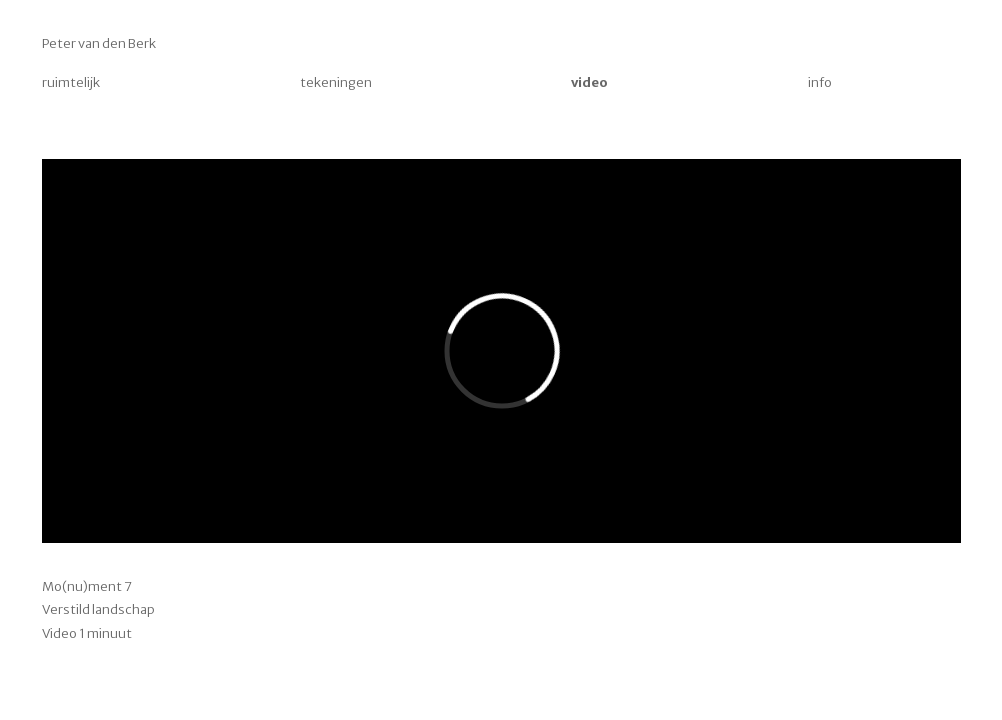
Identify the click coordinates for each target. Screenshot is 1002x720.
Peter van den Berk (99, 43)
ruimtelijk (71, 82)
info (820, 82)
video (589, 82)
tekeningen (336, 82)
